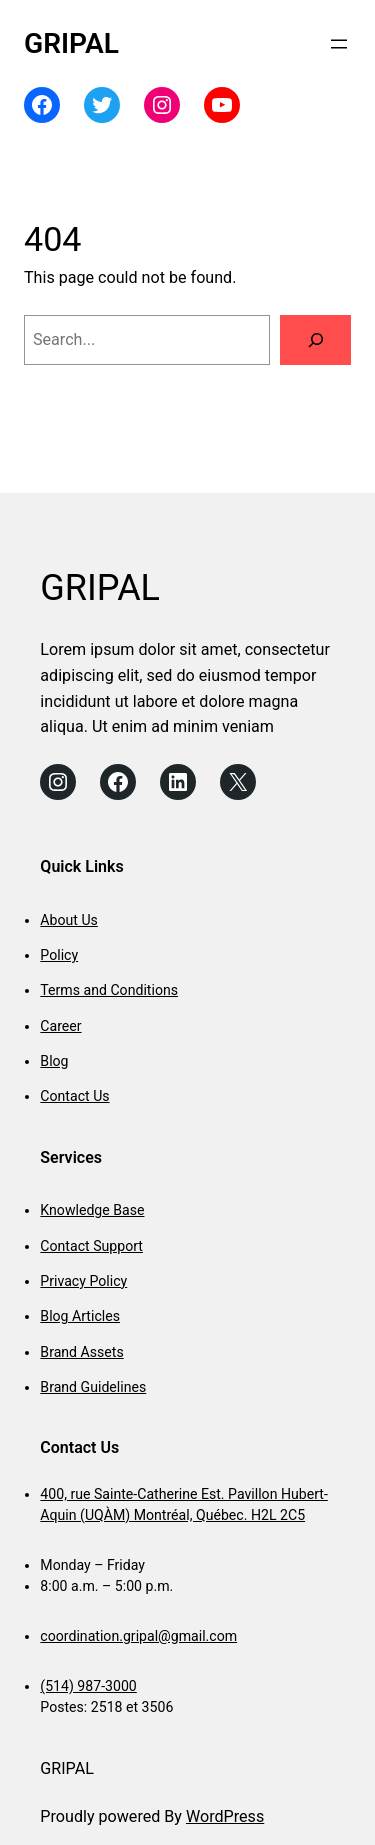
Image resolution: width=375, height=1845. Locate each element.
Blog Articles (80, 1316)
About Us (69, 920)
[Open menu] (339, 44)
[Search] (315, 340)
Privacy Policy (83, 1281)
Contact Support (91, 1246)
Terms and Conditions (109, 990)
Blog (54, 1061)
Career (60, 1026)
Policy (59, 955)
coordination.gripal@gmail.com (138, 1636)
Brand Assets (81, 1352)
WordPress (225, 1816)
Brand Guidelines (93, 1387)
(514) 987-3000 (88, 1686)
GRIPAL (71, 43)
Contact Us (74, 1096)
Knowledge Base (92, 1210)
